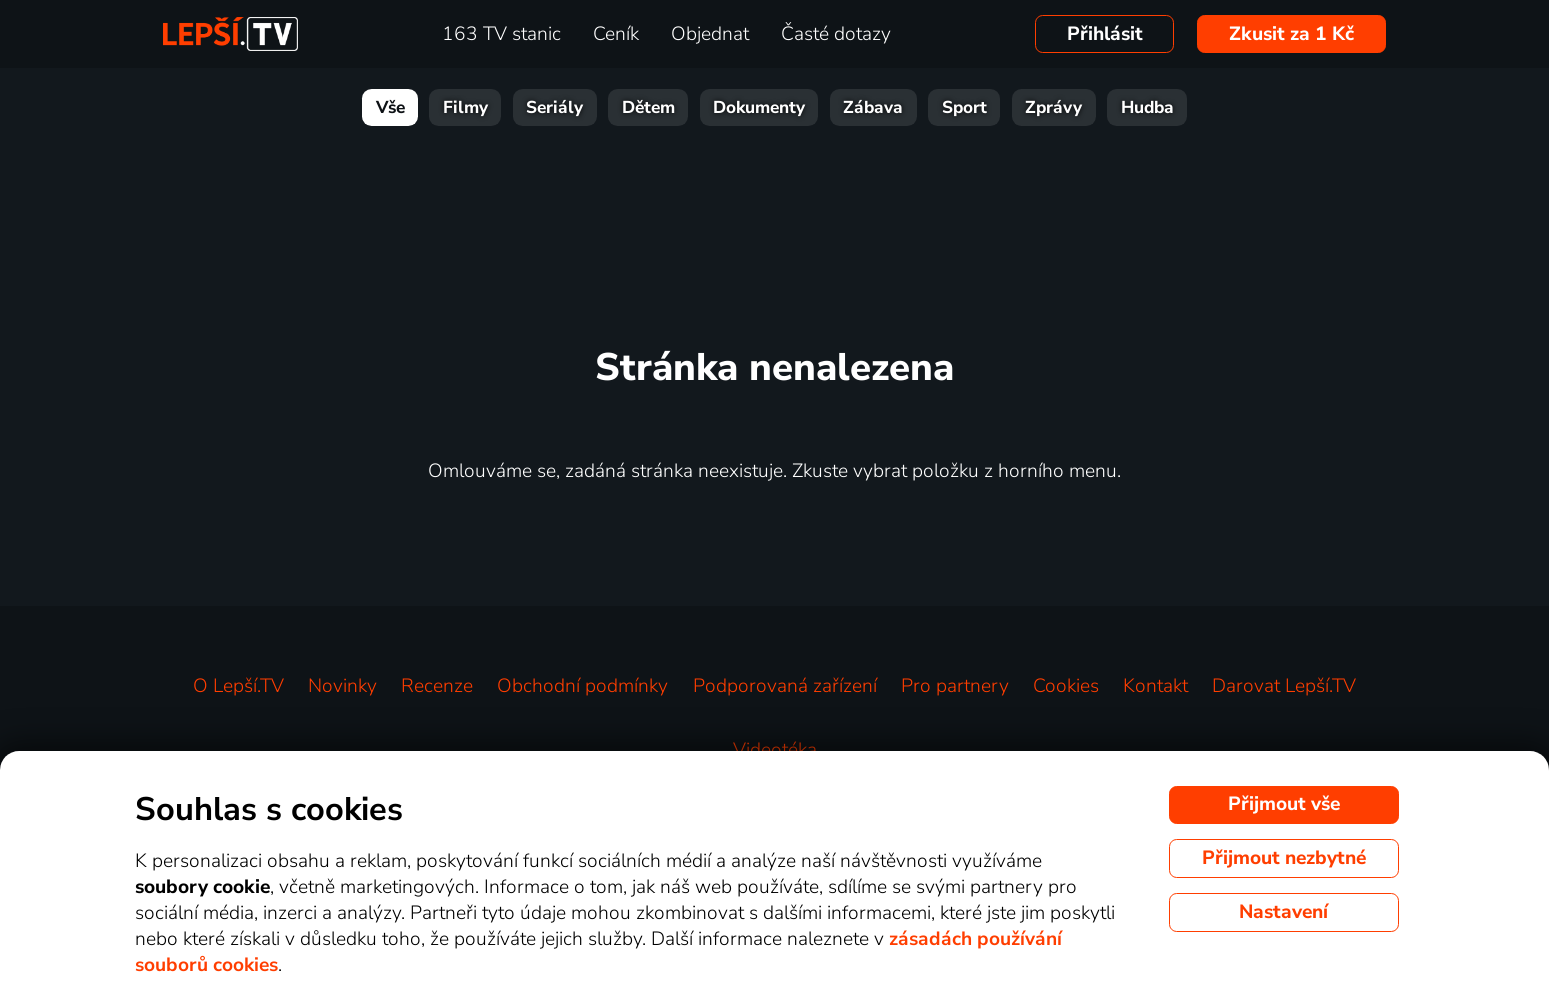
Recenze (437, 686)
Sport (964, 107)
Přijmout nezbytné (1284, 858)
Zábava (873, 107)
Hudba (1147, 107)
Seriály (554, 107)
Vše (390, 107)
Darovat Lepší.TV (1284, 686)
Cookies (1066, 686)
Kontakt (1155, 686)
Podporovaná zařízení (785, 686)
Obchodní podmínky (582, 686)
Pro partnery (955, 686)
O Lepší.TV (238, 686)
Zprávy (1053, 107)
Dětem (648, 107)
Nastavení (1283, 912)
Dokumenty (759, 107)
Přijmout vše (1284, 804)
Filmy (465, 107)
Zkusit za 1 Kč (1291, 34)
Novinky (342, 686)
